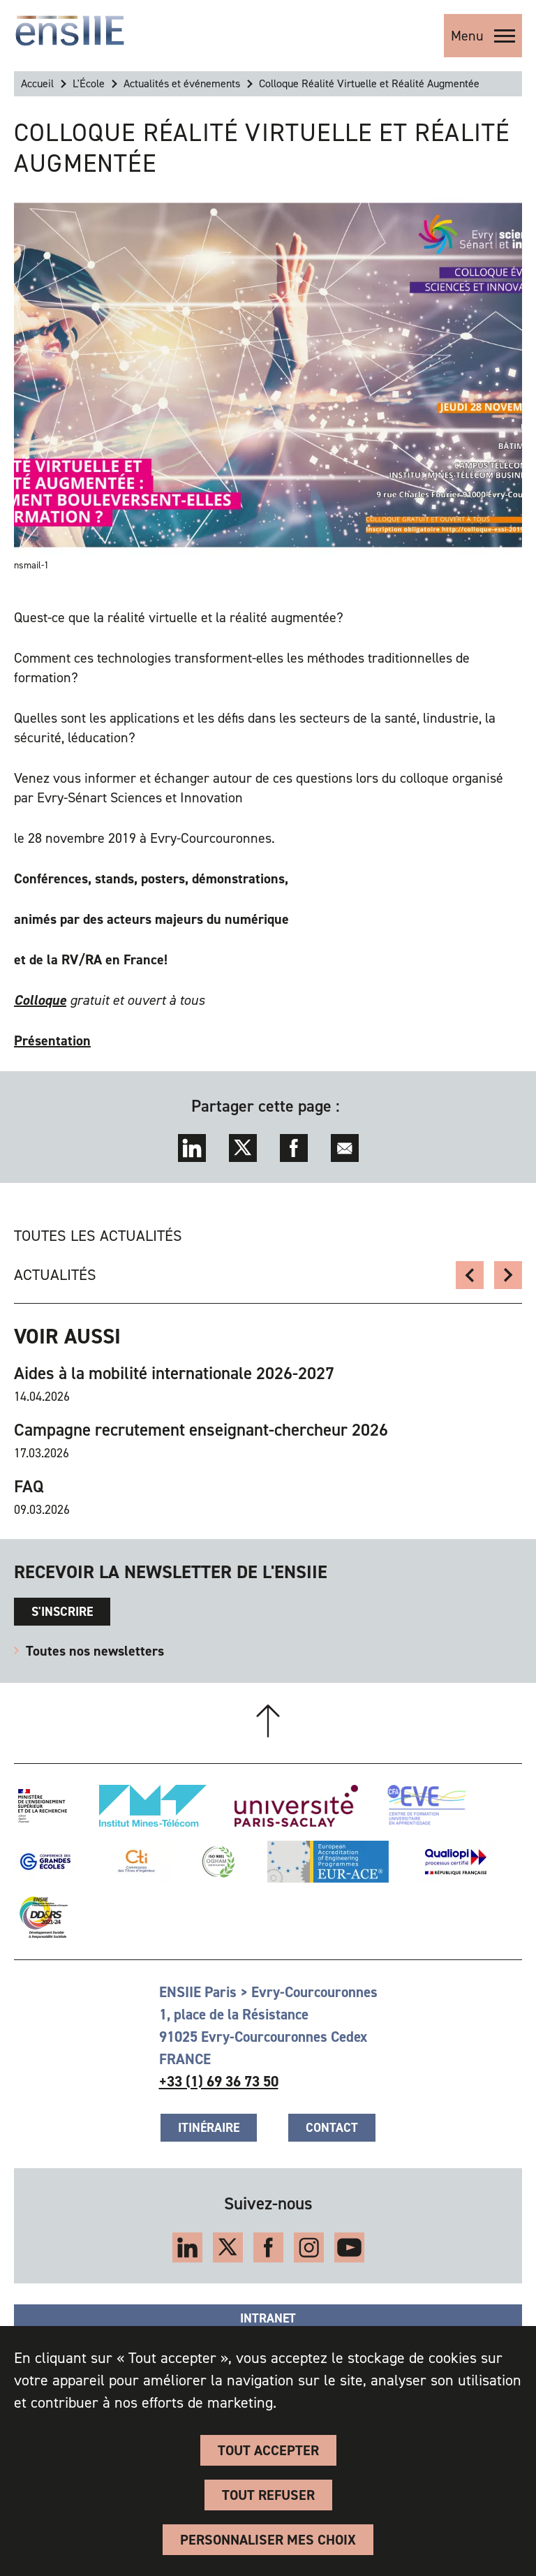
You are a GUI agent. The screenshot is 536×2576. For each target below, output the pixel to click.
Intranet (268, 2318)
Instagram (309, 2247)
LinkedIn (192, 1148)
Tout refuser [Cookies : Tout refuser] (268, 2495)
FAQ (28, 1486)
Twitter (243, 1148)
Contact (332, 2127)
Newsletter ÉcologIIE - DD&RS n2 (470, 1275)
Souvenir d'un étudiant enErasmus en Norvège (508, 1275)
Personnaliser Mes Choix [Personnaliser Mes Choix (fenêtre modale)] (268, 2540)
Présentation (52, 1040)
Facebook (294, 1148)
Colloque (40, 1000)
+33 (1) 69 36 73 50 (218, 2081)
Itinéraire (208, 2127)
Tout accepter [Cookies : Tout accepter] (268, 2450)
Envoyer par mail (345, 1148)
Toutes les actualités (98, 1236)
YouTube (349, 2247)
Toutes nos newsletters (95, 1651)
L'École (89, 83)
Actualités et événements (182, 83)
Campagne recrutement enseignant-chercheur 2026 (201, 1430)
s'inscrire (62, 1611)
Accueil (37, 83)
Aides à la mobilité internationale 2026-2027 (174, 1373)
